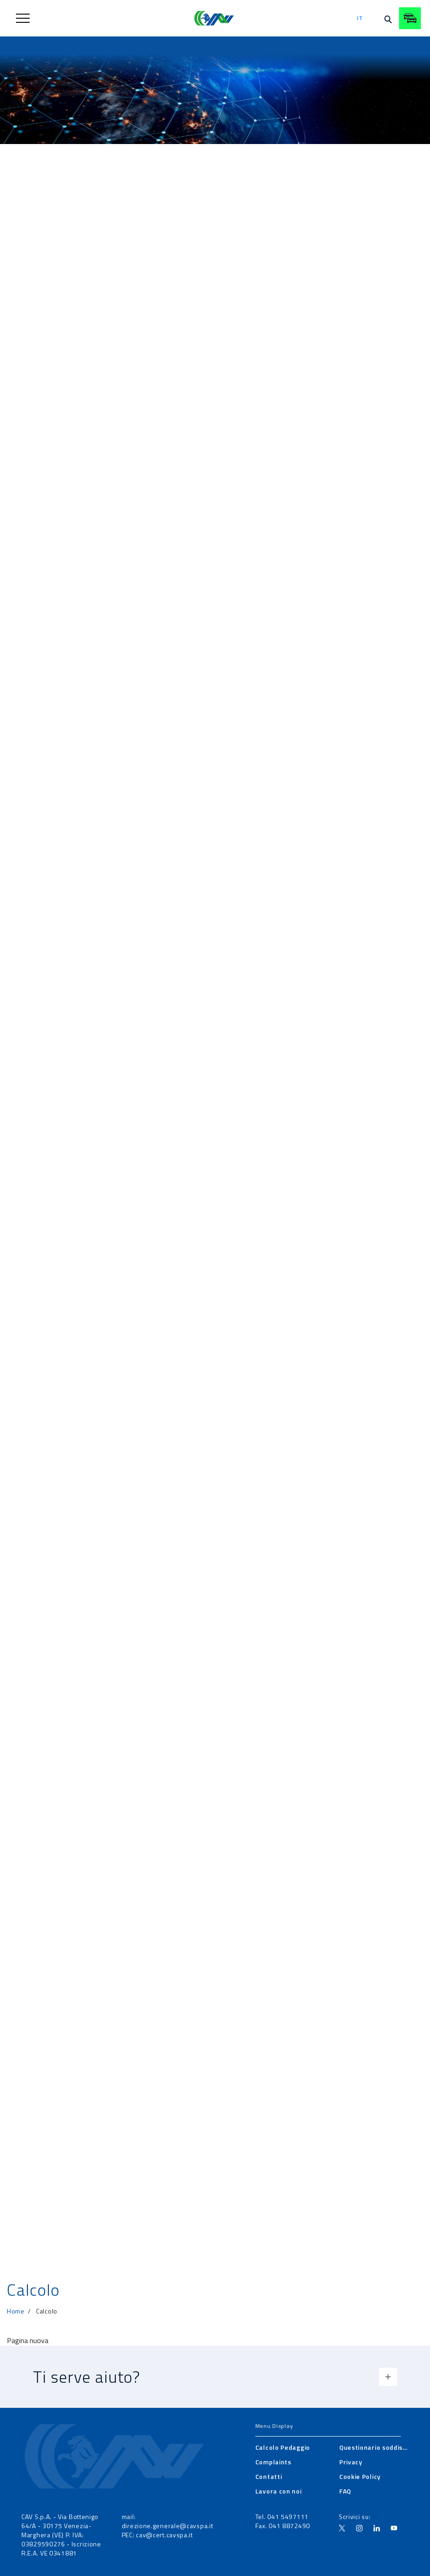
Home (16, 2311)
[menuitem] (282, 2447)
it (360, 18)
